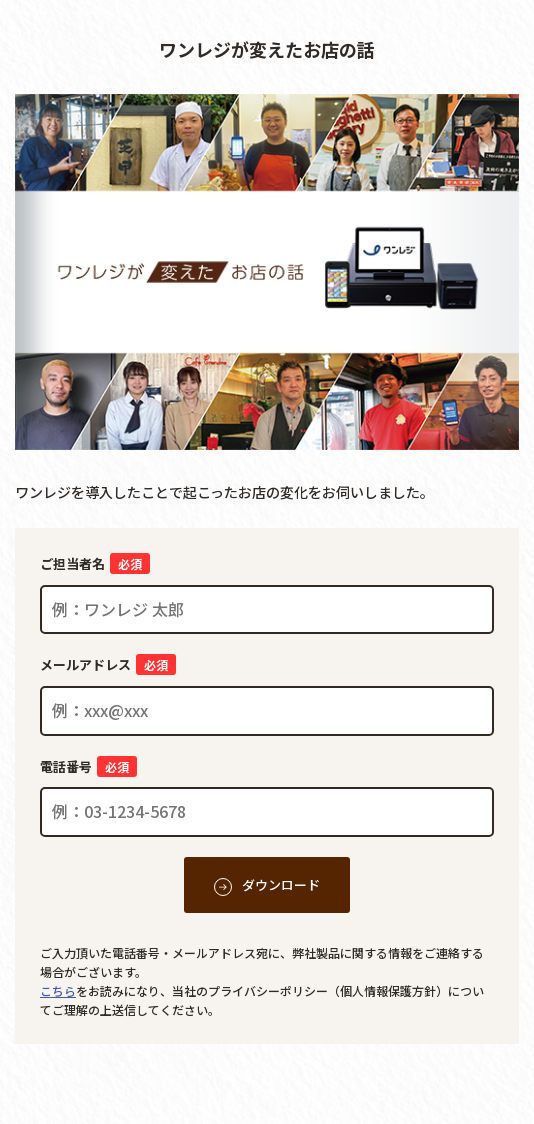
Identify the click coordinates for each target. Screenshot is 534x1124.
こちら (58, 990)
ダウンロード (281, 884)
